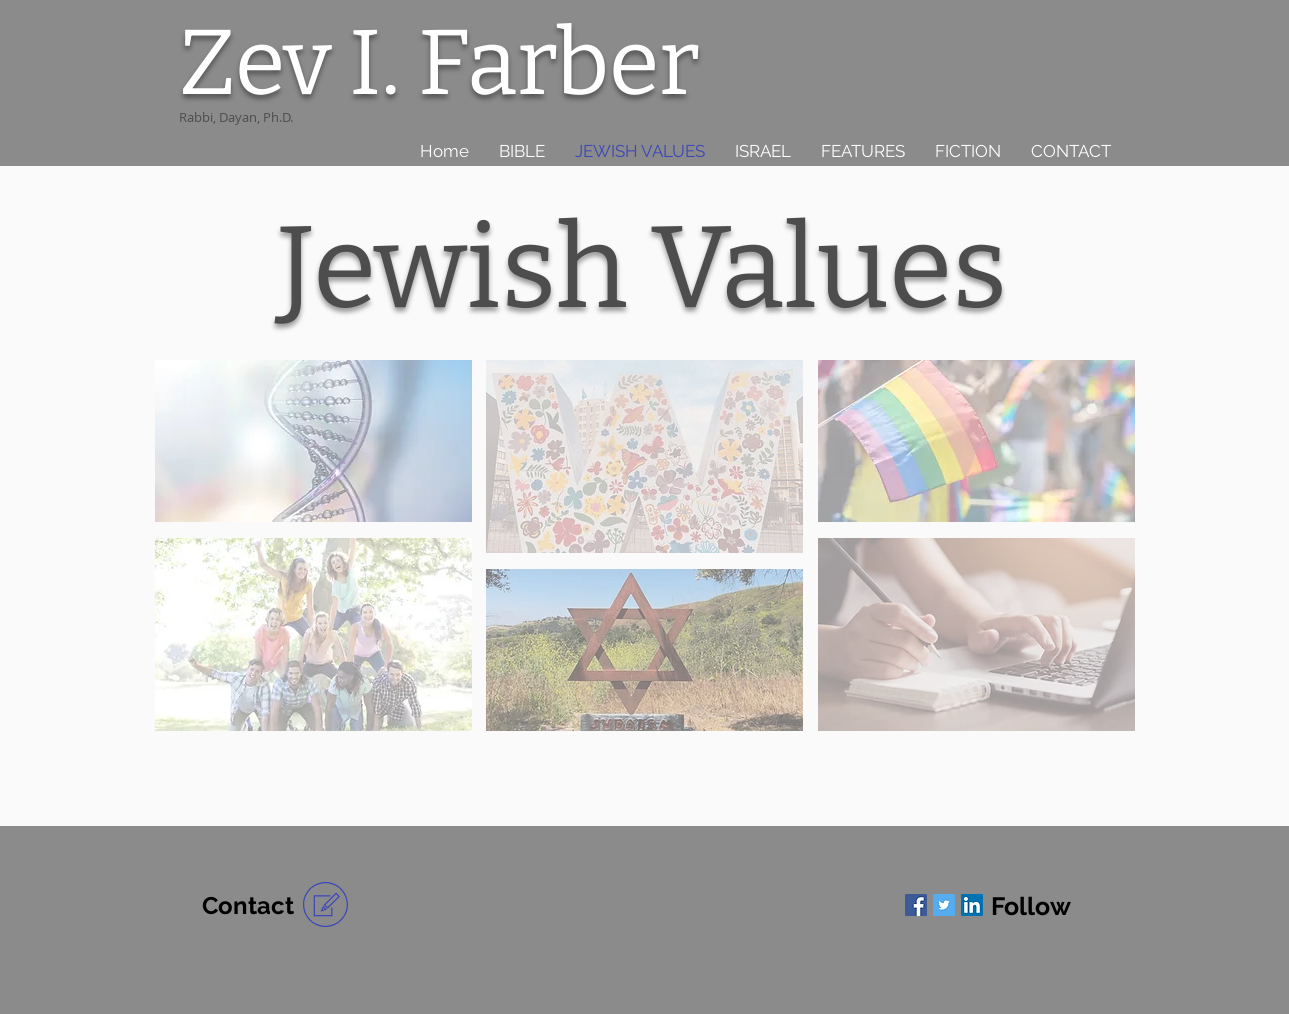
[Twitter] (944, 905)
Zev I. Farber (439, 63)
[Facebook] (916, 905)
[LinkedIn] (972, 905)
